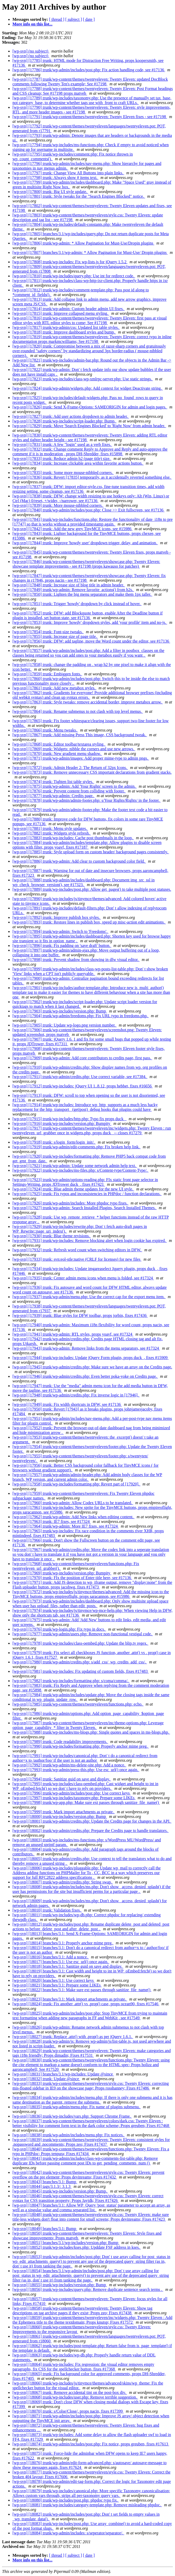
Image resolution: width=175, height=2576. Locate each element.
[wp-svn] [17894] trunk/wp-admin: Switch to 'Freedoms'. (60, 931)
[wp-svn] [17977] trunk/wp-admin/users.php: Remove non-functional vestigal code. (82, 1634)
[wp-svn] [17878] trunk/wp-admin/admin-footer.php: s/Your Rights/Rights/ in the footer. (86, 800)
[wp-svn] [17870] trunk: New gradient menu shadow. (57, 753)
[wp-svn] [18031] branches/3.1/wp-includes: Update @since (63, 2074)
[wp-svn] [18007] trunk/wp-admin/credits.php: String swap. (62, 1882)
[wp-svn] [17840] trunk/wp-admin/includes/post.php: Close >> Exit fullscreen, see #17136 (88, 510)
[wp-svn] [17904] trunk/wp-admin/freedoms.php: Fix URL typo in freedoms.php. (80, 1016)
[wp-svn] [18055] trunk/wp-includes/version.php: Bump (59, 2285)
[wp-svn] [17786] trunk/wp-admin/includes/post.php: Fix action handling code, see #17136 (88, 70)
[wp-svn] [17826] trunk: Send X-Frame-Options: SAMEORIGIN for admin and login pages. (89, 407)
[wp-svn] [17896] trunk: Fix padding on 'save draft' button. (61, 945)
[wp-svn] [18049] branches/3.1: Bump (44, 2228)
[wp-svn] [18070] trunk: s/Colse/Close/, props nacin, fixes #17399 (68, 2411)
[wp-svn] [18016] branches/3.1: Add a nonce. (50, 1957)
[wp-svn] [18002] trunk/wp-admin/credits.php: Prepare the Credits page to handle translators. (90, 1830)
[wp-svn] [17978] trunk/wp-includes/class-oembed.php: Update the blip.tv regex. (80, 1643)
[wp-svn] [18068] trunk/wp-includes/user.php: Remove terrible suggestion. (75, 2397)
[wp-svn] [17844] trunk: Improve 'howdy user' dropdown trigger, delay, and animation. (85, 543)
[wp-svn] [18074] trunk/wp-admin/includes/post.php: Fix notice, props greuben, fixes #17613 (90, 2444)
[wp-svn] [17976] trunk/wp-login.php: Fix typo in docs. (59, 1629)
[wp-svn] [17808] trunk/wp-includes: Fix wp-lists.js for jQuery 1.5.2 (69, 262)
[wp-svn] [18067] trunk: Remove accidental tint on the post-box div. (69, 2392)
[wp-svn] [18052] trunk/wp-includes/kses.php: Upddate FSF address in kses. (76, 2247)
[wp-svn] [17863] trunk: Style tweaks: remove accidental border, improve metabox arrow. (87, 702)
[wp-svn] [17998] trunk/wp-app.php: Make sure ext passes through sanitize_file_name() (86, 1802)
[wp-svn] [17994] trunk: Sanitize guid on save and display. (61, 1779)
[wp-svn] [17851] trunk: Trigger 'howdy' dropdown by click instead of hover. (77, 603)
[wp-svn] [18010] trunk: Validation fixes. (47, 1910)
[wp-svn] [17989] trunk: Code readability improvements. (60, 1741)
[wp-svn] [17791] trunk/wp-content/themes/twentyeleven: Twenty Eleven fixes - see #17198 (89, 116)
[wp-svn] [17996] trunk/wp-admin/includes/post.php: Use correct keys (71, 1793)
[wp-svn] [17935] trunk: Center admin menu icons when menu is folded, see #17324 (83, 1278)
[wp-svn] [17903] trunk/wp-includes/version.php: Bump (59, 1011)
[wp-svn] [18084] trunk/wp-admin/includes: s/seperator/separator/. (68, 2533)
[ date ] (89, 19)
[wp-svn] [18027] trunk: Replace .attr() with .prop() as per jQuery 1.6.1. (72, 2036)
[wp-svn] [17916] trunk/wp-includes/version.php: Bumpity (61, 1123)
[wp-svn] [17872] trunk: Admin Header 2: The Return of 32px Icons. (70, 767)
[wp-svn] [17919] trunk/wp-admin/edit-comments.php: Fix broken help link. (76, 1147)
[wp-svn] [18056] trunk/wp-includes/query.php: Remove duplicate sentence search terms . (87, 2289)
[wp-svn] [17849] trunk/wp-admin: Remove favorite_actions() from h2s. (73, 589)
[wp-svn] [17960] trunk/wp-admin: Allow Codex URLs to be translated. (72, 1503)
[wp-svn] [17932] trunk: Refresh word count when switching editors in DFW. (77, 1250)
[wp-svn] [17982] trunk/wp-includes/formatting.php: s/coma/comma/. (71, 1680)
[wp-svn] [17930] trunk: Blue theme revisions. (51, 1236)
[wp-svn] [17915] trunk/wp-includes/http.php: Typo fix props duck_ (69, 1119)
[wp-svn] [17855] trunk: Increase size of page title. (55, 636)
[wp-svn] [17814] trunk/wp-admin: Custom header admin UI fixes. (68, 308)
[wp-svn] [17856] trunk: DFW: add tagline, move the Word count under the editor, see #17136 (91, 641)
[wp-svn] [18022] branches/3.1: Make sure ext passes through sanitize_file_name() (81, 1990)
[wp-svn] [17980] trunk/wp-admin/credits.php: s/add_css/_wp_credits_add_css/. (79, 1662)
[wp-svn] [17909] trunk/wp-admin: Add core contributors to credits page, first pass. (82, 1058)
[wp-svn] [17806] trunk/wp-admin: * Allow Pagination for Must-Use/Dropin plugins (83, 243)
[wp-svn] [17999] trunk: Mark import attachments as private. (63, 1812)
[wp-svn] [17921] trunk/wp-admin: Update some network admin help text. (74, 1165)
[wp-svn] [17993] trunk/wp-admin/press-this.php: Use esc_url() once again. (75, 1769)
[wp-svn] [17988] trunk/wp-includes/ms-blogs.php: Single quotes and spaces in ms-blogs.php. (91, 1732)
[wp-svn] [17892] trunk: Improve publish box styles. (56, 917)
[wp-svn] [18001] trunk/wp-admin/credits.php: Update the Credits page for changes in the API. (91, 1821)
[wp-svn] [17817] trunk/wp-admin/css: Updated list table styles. (66, 327)
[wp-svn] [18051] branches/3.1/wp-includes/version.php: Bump (65, 2242)
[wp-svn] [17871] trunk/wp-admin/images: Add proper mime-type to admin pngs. (80, 758)
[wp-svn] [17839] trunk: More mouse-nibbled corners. (58, 505)
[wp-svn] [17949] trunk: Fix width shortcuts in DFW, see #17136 (67, 1404)
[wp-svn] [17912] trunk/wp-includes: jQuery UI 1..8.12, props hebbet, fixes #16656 (82, 1086)
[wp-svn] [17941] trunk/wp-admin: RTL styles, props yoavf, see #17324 (72, 1334)
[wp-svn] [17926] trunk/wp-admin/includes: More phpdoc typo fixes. (70, 1203)
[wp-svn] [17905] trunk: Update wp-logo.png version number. (64, 1025)
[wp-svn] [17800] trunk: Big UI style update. (50, 191)
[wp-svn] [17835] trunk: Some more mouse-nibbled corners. (63, 472)
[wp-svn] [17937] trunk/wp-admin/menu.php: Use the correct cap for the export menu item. (89, 1297)
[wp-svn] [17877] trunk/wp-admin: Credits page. (53, 795)
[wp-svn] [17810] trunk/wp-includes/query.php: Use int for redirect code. (73, 276)
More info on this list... (32, 24)
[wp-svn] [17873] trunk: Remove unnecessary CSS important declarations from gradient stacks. (92, 772)
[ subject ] (73, 19)
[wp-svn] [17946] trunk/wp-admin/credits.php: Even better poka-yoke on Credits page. (85, 1376)
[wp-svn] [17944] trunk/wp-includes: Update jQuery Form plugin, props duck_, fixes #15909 (90, 1357)
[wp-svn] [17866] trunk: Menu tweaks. (45, 730)
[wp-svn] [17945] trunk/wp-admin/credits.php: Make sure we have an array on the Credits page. (92, 1367)
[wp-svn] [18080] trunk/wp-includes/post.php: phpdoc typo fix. (65, 2500)
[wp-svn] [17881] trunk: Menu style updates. (50, 828)
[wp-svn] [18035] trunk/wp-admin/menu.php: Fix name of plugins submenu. (76, 2107)
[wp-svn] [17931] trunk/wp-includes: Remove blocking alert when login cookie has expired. (89, 1240)
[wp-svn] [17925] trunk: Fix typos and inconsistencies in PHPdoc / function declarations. (87, 1193)
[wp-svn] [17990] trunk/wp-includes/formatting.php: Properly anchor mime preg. (80, 1746)
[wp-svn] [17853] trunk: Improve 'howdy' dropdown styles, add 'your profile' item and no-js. (89, 622)
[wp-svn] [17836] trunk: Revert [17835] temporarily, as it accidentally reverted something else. (92, 477)
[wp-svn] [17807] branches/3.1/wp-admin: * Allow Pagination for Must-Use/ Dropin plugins (90, 252)
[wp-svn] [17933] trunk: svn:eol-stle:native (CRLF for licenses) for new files (77, 1259)
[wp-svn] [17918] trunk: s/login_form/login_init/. (54, 1142)
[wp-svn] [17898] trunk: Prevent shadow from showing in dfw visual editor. (76, 959)
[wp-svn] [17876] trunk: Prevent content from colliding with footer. (69, 791)
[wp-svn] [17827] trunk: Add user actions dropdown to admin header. (70, 416)
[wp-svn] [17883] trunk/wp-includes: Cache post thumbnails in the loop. (73, 838)
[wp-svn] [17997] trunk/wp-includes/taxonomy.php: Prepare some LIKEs (74, 1798)
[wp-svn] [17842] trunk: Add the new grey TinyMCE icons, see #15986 (72, 529)
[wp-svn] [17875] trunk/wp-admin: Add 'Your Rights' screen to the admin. (74, 786)
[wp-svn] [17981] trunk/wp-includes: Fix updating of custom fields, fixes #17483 (80, 1671)
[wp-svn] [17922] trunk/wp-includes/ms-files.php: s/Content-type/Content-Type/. (80, 1170)
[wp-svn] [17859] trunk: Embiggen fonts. (47, 674)
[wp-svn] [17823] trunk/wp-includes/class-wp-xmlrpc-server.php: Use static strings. (82, 379)
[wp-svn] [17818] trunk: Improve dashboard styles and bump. (64, 332)
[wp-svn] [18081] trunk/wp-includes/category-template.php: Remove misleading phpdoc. (87, 2505)
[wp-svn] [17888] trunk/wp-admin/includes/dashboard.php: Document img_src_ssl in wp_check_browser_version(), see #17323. (83, 882)
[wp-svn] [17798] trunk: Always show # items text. (55, 177)
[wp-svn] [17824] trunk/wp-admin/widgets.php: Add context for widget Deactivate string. (87, 388)
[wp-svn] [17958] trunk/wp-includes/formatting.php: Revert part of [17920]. (76, 1484)
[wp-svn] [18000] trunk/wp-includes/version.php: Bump (59, 1816)
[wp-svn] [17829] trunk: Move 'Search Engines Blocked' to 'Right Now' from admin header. (89, 426)
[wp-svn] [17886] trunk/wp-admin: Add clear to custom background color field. (79, 861)
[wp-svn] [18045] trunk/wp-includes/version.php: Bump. (60, 2191)
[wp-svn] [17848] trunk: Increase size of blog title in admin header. (68, 585)
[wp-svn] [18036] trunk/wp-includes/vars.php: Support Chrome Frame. (72, 2116)
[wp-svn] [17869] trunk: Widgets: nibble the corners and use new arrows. (73, 749)
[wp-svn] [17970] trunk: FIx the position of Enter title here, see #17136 (72, 1577)
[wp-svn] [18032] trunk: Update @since (46, 2079)
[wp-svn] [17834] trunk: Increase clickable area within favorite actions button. (78, 463)
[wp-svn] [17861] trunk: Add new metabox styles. (54, 688)
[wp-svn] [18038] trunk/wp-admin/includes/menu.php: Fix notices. (68, 2135)
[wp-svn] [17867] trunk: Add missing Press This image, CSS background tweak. (79, 735)
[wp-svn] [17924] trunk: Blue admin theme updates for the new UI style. (73, 1189)
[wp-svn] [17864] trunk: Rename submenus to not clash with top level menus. (77, 711)
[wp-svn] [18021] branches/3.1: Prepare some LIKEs (57, 1985)
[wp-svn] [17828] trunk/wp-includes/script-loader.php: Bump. (64, 421)
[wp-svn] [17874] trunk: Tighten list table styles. (53, 781)
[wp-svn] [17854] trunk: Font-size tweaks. (48, 632)
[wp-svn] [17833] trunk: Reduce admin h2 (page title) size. (61, 458)
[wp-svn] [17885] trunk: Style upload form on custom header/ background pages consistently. (90, 852)
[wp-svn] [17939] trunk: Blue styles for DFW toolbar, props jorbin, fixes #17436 (80, 1315)
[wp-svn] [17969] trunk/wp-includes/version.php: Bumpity (61, 1573)
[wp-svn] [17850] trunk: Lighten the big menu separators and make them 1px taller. (82, 594)
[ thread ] (56, 19)
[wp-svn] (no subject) (30, 51)
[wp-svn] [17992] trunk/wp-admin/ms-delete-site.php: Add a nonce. (69, 1765)
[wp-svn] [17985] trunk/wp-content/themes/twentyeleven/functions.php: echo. (78, 1704)
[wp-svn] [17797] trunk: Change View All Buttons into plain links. (68, 173)
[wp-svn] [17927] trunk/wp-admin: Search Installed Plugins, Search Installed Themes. (84, 1208)
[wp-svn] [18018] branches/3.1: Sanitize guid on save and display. (67, 1966)
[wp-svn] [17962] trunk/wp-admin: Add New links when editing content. (73, 1517)
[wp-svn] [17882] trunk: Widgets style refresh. (51, 833)
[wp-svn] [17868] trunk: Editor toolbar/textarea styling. (59, 744)
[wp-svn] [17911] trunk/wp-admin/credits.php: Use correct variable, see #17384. (79, 1076)
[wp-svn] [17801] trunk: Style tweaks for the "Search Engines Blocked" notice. (78, 196)
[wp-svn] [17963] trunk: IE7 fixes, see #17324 (51, 1521)
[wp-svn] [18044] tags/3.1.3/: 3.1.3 (42, 2186)
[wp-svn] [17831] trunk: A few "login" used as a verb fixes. (62, 444)
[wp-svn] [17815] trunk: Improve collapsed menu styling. (60, 313)
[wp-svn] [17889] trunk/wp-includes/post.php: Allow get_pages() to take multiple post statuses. (91, 889)
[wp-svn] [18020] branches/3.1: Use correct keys (53, 1980)
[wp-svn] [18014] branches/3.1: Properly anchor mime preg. (63, 1943)
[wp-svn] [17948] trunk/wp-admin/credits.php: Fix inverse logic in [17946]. (76, 1395)
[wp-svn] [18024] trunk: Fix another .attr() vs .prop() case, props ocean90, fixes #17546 (85, 2004)
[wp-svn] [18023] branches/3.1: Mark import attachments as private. (69, 1999)
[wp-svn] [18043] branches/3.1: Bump (44, 2182)
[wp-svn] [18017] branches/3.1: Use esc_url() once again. (60, 1961)
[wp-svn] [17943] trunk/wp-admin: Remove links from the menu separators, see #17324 (86, 1348)
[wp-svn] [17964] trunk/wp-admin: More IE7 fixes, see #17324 (65, 1526)
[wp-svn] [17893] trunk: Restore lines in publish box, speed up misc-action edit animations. (89, 922)
